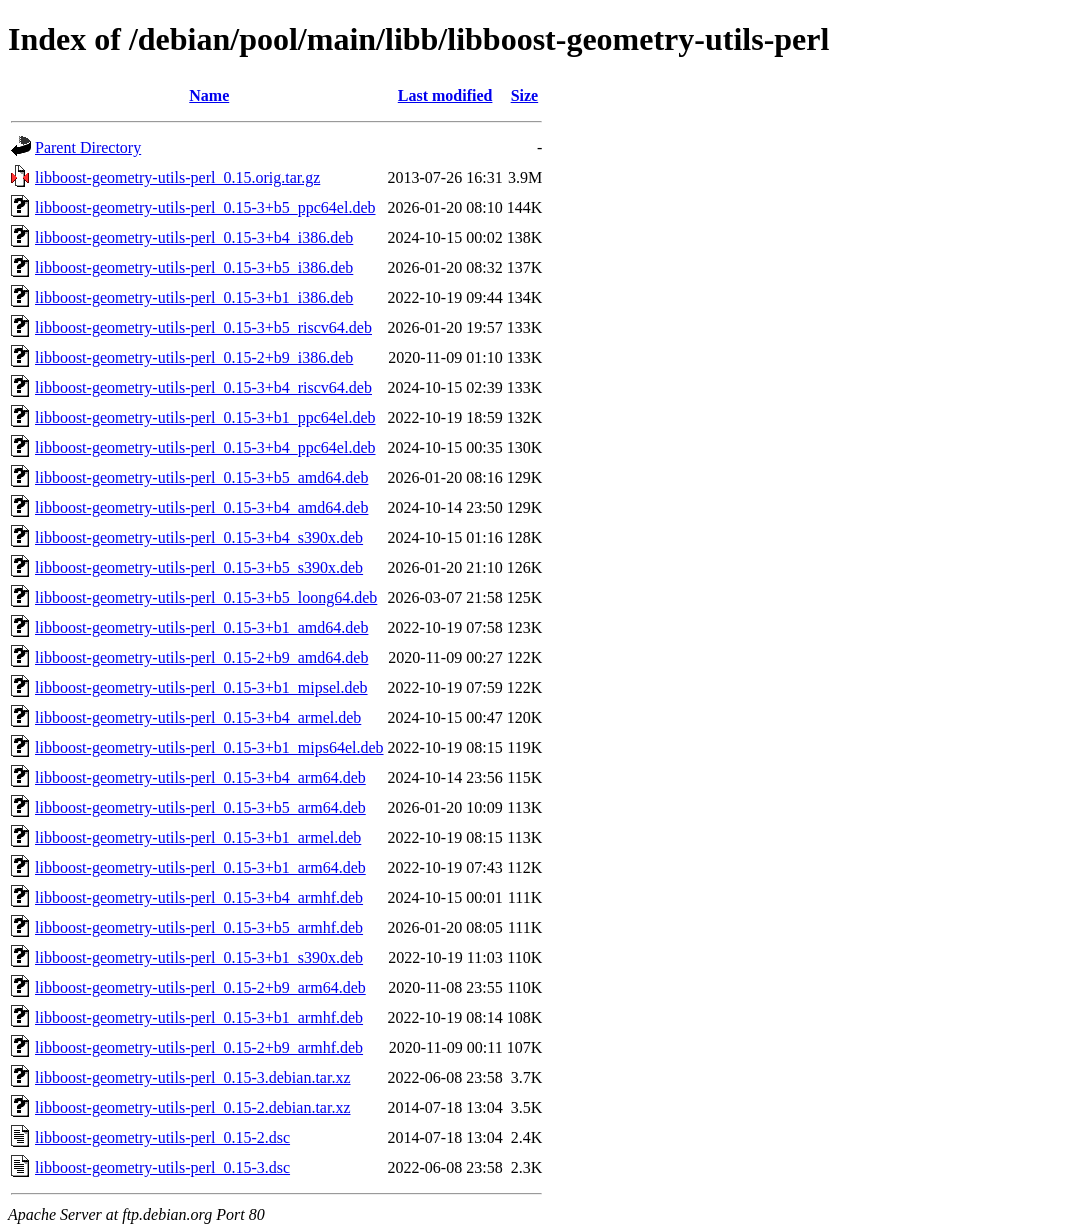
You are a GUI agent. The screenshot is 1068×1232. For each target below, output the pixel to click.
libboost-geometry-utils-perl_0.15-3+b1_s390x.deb (199, 957)
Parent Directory (88, 147)
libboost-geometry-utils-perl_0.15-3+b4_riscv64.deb (203, 387)
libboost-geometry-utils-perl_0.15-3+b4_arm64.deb (200, 777)
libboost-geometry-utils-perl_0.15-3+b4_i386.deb (194, 237)
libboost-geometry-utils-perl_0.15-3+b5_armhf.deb (199, 927)
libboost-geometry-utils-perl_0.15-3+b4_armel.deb (198, 717)
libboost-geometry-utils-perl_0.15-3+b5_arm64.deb (200, 807)
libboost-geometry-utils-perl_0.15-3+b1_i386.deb (194, 297)
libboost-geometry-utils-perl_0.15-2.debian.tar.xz (192, 1107)
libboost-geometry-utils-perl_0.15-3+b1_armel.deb (198, 837)
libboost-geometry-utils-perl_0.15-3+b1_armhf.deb (199, 1017)
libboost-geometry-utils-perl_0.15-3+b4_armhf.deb (199, 897)
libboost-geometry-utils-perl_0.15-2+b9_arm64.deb (200, 987)
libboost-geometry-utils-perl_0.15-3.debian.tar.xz (192, 1077)
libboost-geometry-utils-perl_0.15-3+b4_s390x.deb (199, 537)
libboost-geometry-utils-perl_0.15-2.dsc (162, 1137)
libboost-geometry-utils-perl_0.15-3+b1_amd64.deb (201, 627)
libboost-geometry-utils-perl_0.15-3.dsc (162, 1167)
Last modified (445, 95)
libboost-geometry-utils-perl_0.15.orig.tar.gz (177, 177)
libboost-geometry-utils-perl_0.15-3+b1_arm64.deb (200, 867)
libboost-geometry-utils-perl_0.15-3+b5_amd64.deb (201, 477)
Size (525, 95)
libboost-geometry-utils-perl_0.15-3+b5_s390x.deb (199, 567)
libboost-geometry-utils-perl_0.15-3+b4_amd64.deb (201, 507)
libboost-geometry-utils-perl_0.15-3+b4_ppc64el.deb (205, 447)
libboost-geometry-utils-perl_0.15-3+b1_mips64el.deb (209, 747)
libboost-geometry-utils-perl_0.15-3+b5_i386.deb (194, 267)
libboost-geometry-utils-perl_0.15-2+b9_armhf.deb (199, 1047)
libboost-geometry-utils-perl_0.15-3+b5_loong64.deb (206, 597)
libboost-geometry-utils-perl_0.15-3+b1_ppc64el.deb (205, 417)
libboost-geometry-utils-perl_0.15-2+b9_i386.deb (194, 357)
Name (209, 95)
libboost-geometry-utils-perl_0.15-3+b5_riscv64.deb (203, 327)
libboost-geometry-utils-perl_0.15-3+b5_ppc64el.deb (205, 207)
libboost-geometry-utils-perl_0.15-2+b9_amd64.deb (201, 657)
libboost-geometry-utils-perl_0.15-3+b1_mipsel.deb (201, 687)
